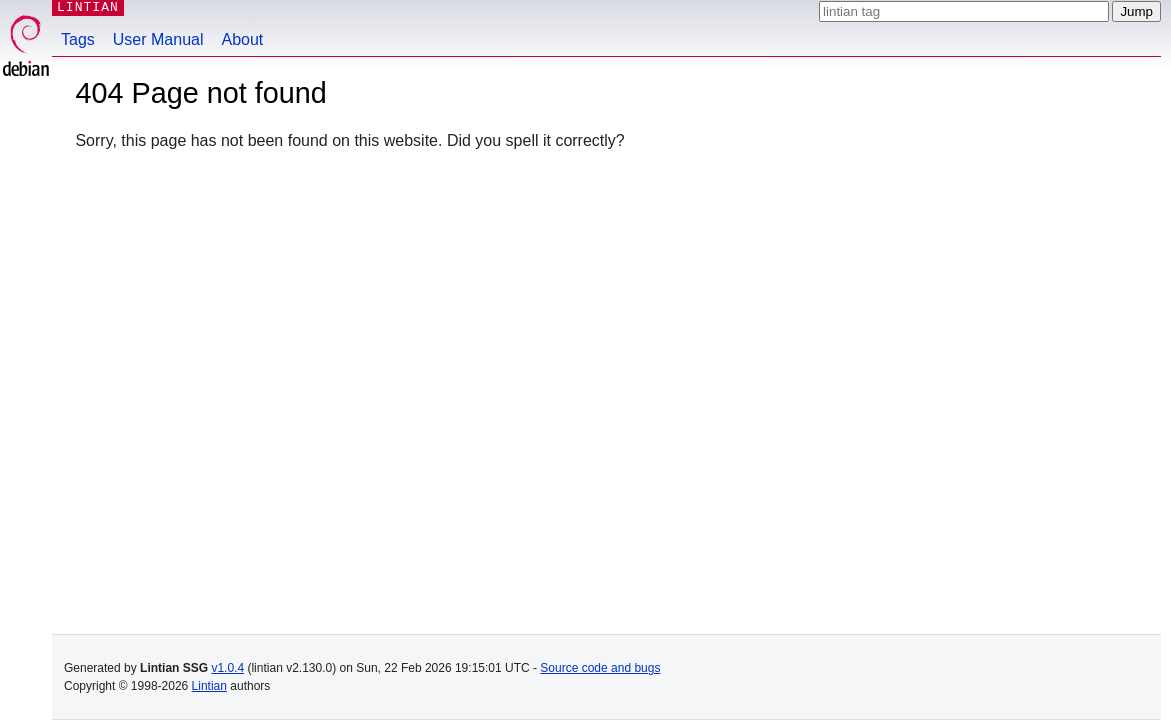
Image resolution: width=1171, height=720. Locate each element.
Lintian (209, 686)
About (243, 39)
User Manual (158, 39)
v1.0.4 (227, 668)
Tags (78, 39)
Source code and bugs (600, 668)
